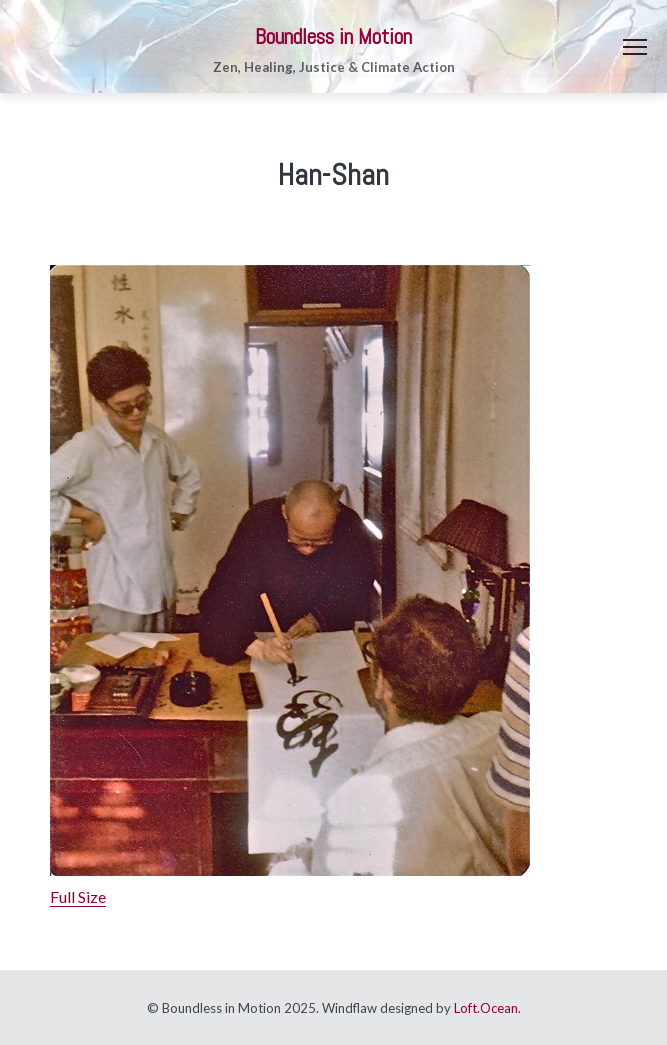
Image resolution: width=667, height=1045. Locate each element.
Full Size (78, 896)
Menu (635, 47)
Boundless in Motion (333, 36)
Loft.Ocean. (487, 1008)
